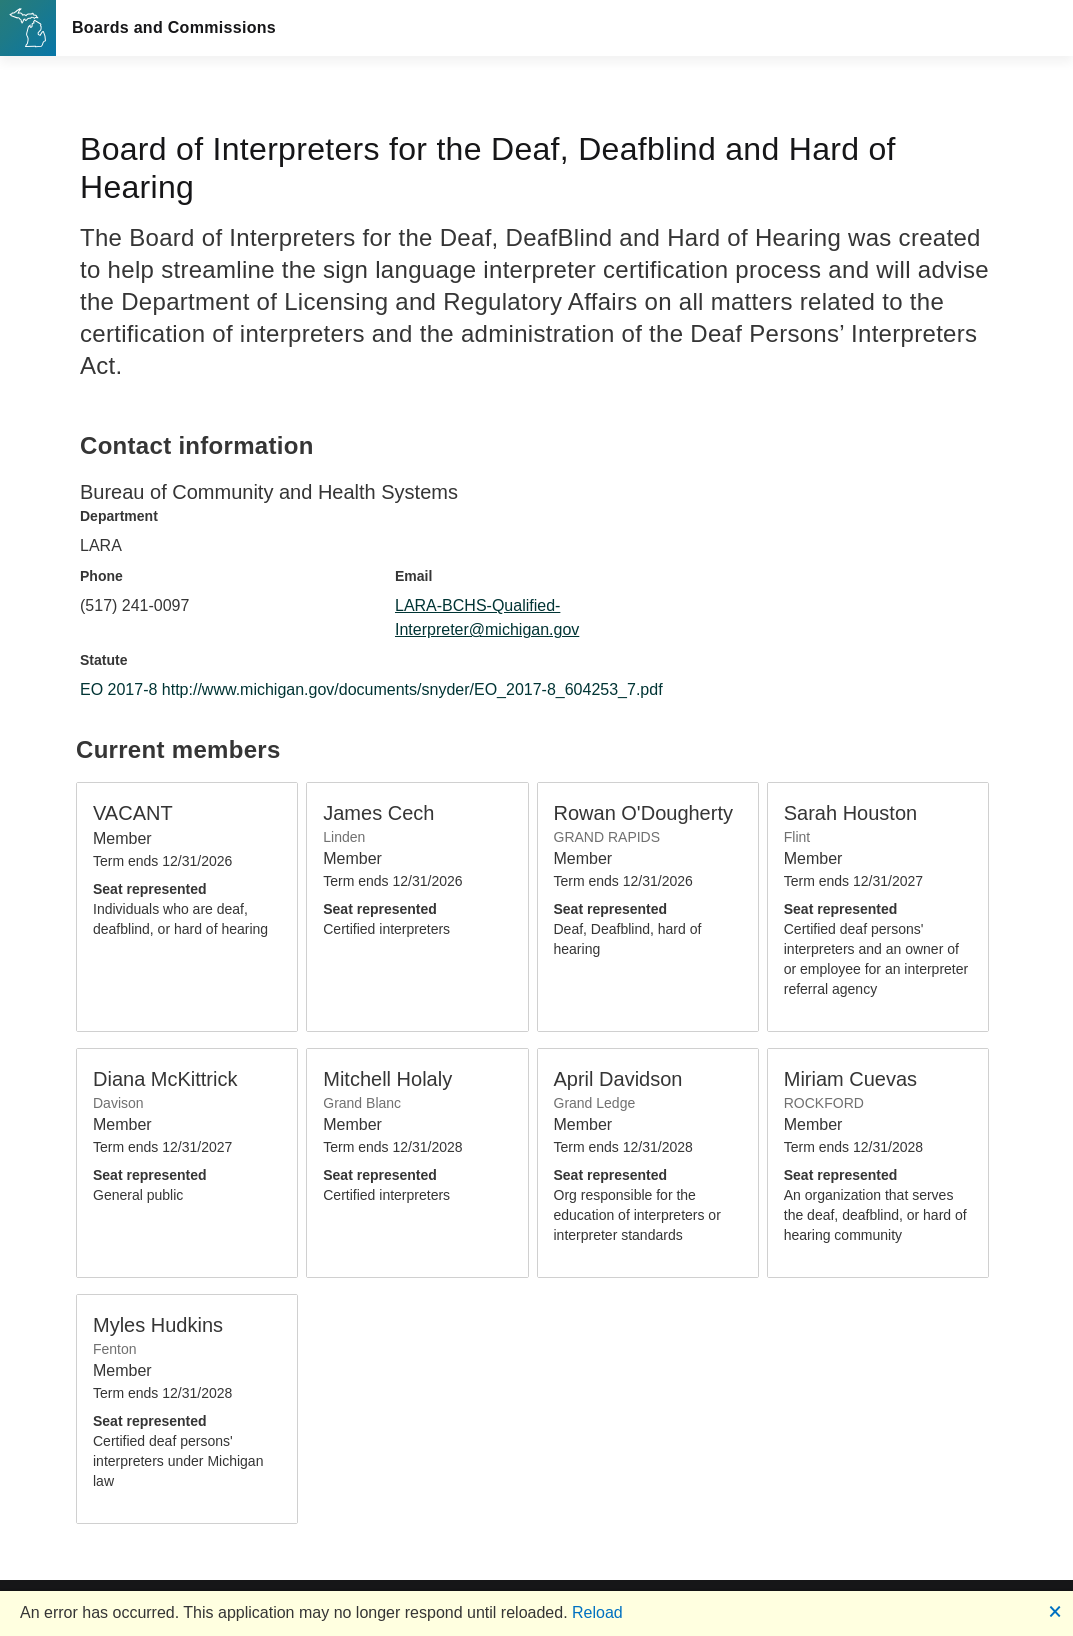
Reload (597, 1612)
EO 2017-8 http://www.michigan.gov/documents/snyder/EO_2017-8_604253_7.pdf (371, 689)
